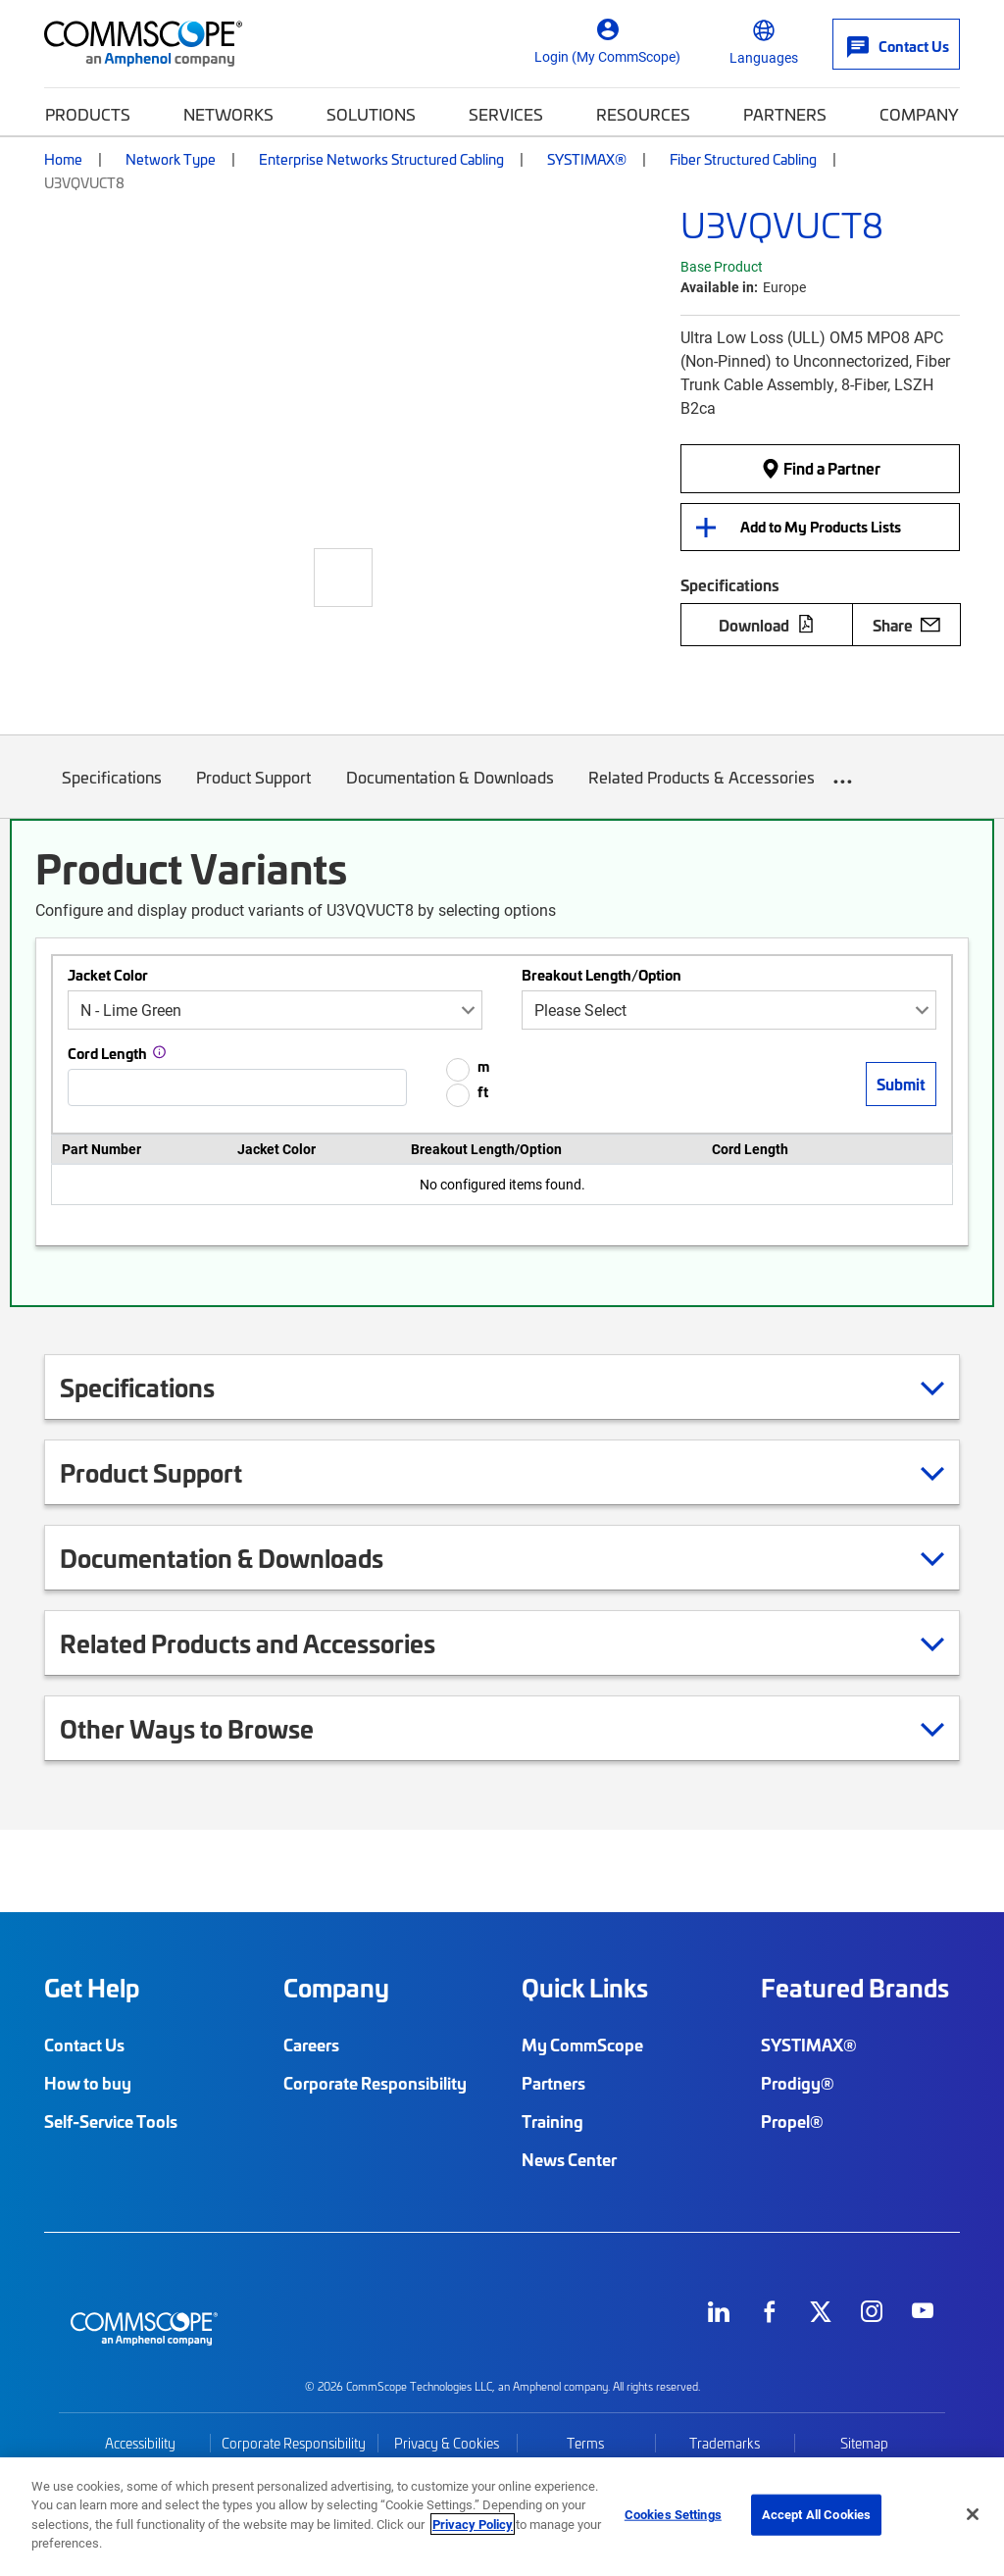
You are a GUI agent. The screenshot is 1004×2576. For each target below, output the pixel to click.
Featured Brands (855, 1987)
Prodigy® (797, 2083)
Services (506, 114)
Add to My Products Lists (820, 526)
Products (87, 114)
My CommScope (582, 2044)
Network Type (171, 159)
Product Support (254, 792)
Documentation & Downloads (450, 792)
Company (919, 114)
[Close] (972, 2514)
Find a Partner (820, 468)
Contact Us (84, 2044)
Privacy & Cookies (446, 2443)
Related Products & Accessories (702, 792)
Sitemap (864, 2443)
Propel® (792, 2121)
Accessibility (140, 2443)
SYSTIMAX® (587, 159)
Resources (643, 114)
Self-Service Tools (110, 2121)
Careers (311, 2044)
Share (906, 624)
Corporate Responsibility (375, 2083)
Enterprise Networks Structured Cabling (381, 159)
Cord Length (107, 1053)
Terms (585, 2443)
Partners (785, 114)
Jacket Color (108, 975)
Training (552, 2121)
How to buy (87, 2083)
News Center (569, 2159)
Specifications (111, 792)
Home (63, 159)
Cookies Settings (673, 2514)
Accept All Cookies (816, 2514)
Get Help (91, 1987)
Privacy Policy (472, 2524)
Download (767, 624)
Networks (228, 114)
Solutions (371, 114)
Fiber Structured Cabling (743, 159)
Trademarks (724, 2443)
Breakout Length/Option (601, 975)
